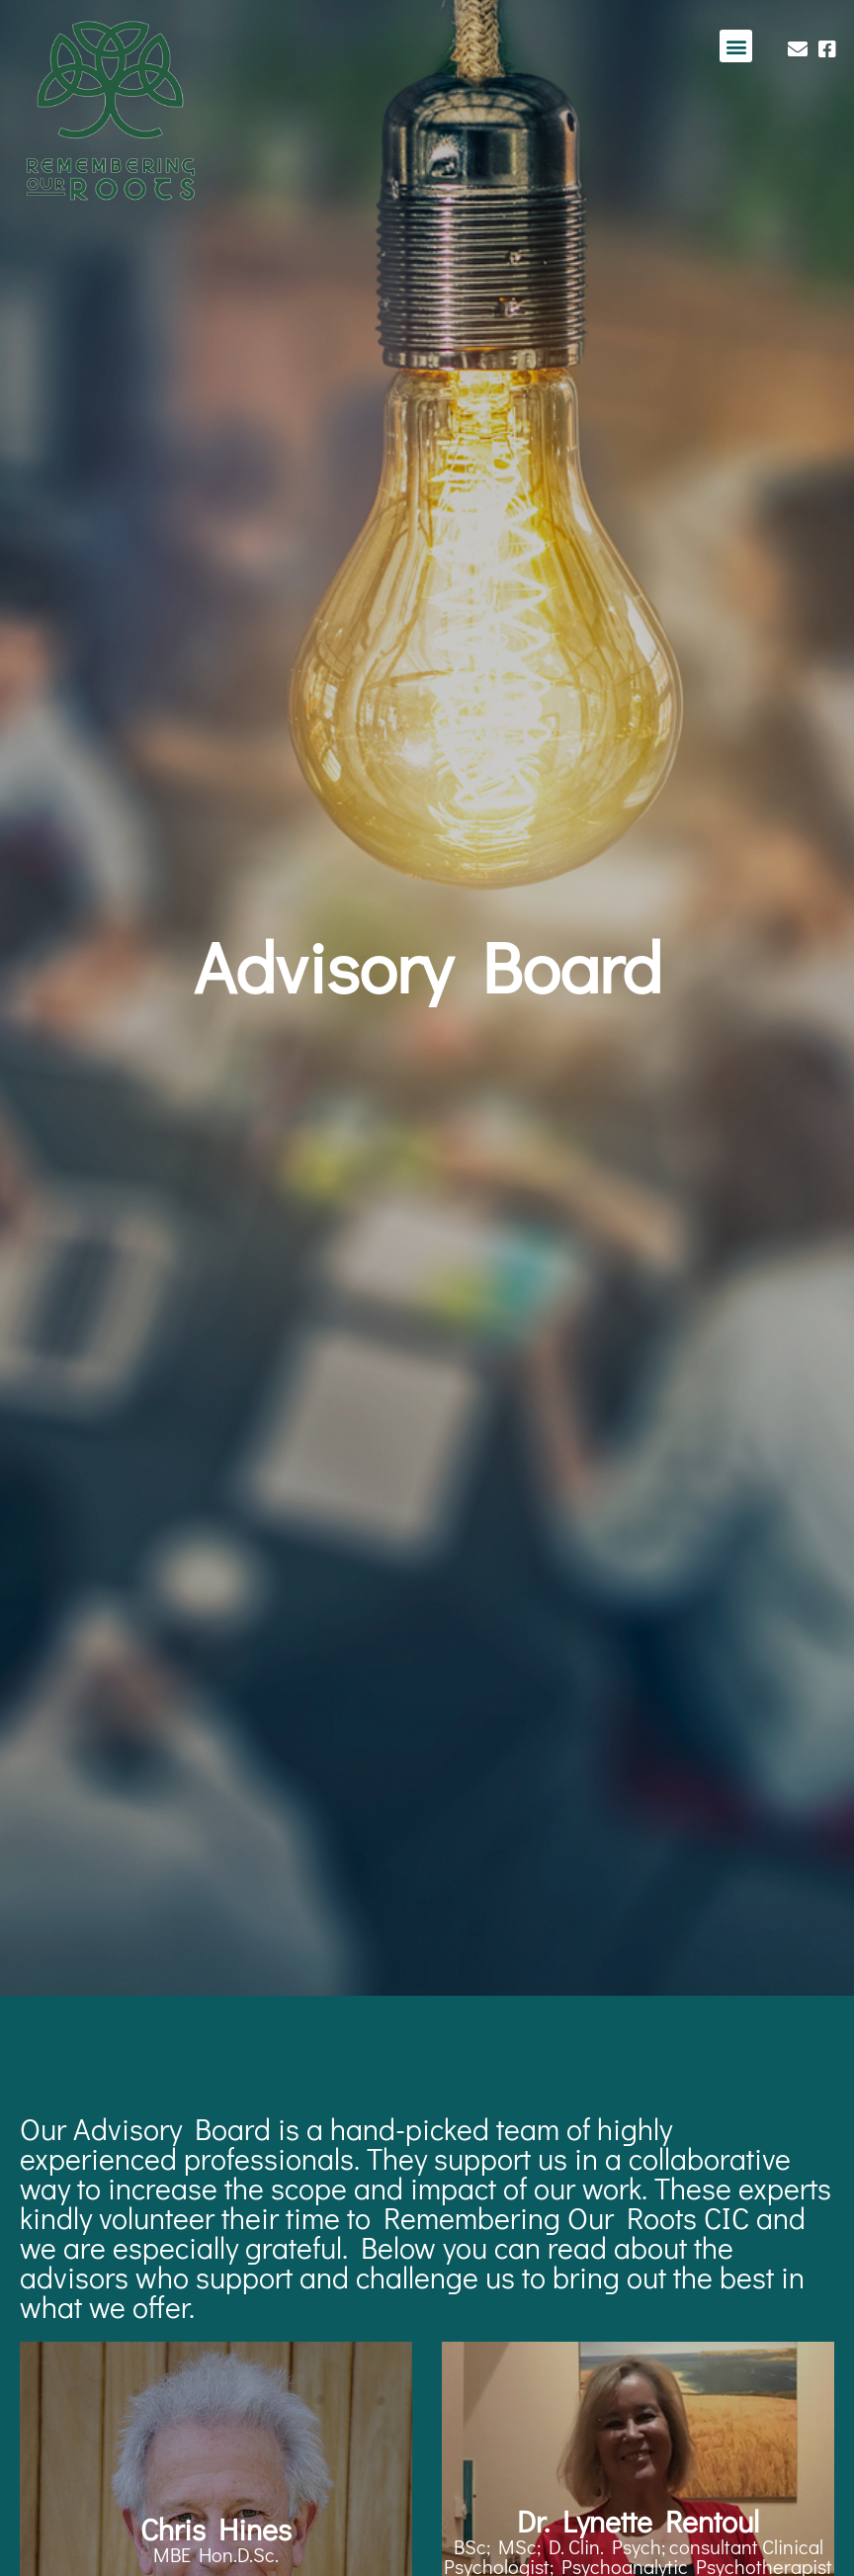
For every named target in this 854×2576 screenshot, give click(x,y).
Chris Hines (216, 2529)
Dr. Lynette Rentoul (638, 2521)
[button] (736, 46)
